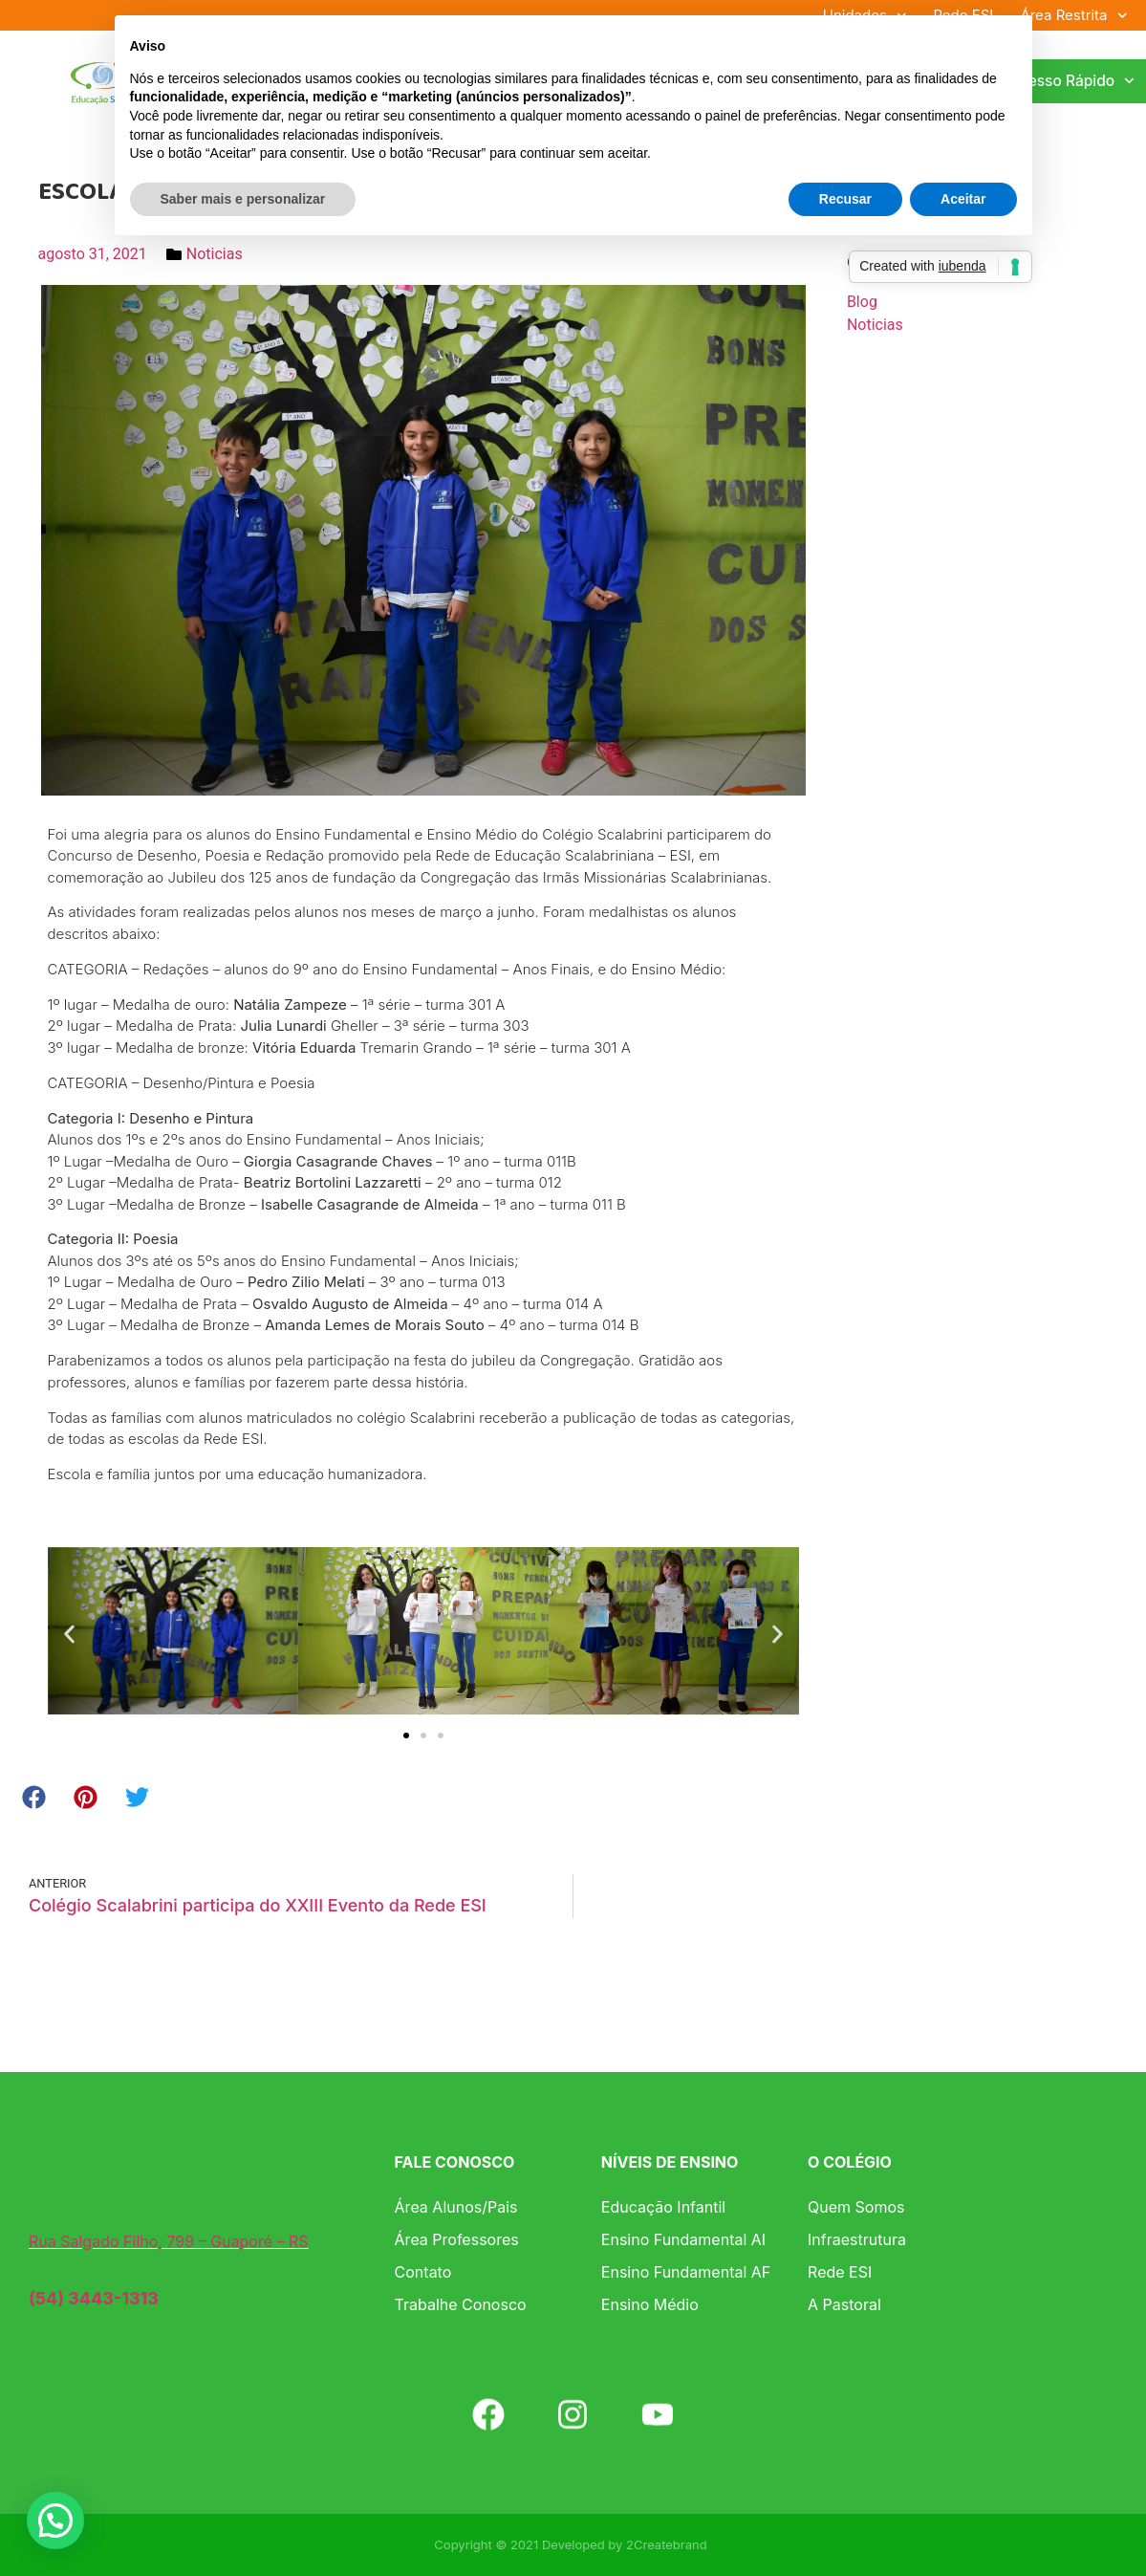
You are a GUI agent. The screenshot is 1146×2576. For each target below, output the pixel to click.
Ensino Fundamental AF (686, 2271)
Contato (423, 2271)
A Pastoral (844, 2304)
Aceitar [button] (963, 199)
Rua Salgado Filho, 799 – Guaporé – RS (169, 2241)
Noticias (214, 254)
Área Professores (457, 2239)
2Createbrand (666, 2544)
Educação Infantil (663, 2206)
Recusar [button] (845, 199)
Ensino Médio (650, 2304)
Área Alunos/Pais (456, 2206)
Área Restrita (1073, 15)
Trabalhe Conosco (461, 2304)
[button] (69, 1634)
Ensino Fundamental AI (683, 2239)
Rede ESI (840, 2271)
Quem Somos (856, 2206)
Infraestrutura (857, 2239)
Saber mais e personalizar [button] (243, 199)
